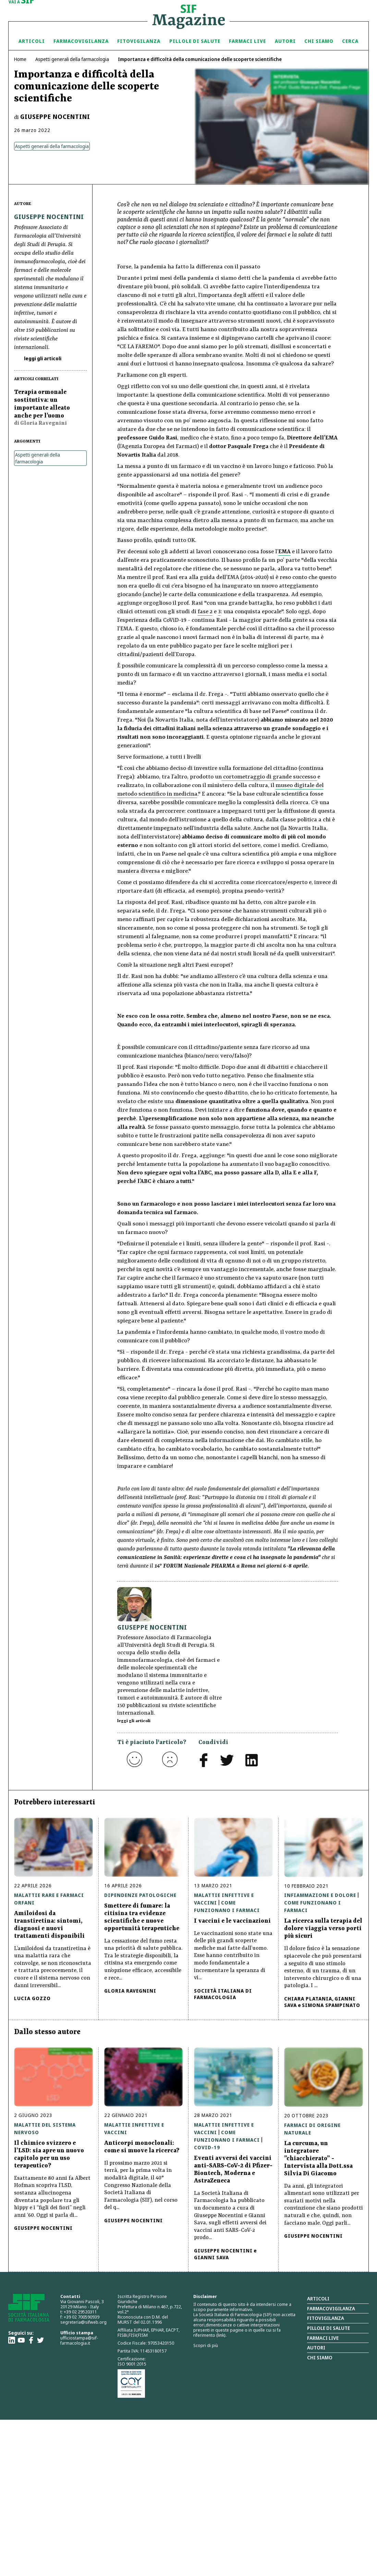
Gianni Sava (211, 2257)
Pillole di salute (328, 2328)
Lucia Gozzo (32, 1998)
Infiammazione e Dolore (320, 1895)
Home (20, 59)
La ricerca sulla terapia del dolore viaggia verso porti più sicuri (323, 1928)
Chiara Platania (308, 1998)
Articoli (32, 41)
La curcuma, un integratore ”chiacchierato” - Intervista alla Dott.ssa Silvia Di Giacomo (318, 2158)
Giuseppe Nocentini (55, 116)
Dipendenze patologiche (140, 1895)
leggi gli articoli (42, 358)
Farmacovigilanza (81, 41)
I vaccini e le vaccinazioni (232, 1921)
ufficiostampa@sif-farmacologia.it (79, 2340)
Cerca (350, 41)
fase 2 (205, 611)
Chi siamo (318, 41)
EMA (284, 551)
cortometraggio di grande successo (269, 777)
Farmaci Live (247, 41)
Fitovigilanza (138, 41)
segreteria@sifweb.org (83, 2322)
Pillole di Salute (194, 41)
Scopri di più (205, 2345)
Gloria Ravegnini (130, 1990)
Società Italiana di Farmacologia (223, 1994)
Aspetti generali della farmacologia (72, 59)
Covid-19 (207, 2147)
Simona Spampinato (331, 2005)
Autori (285, 41)
